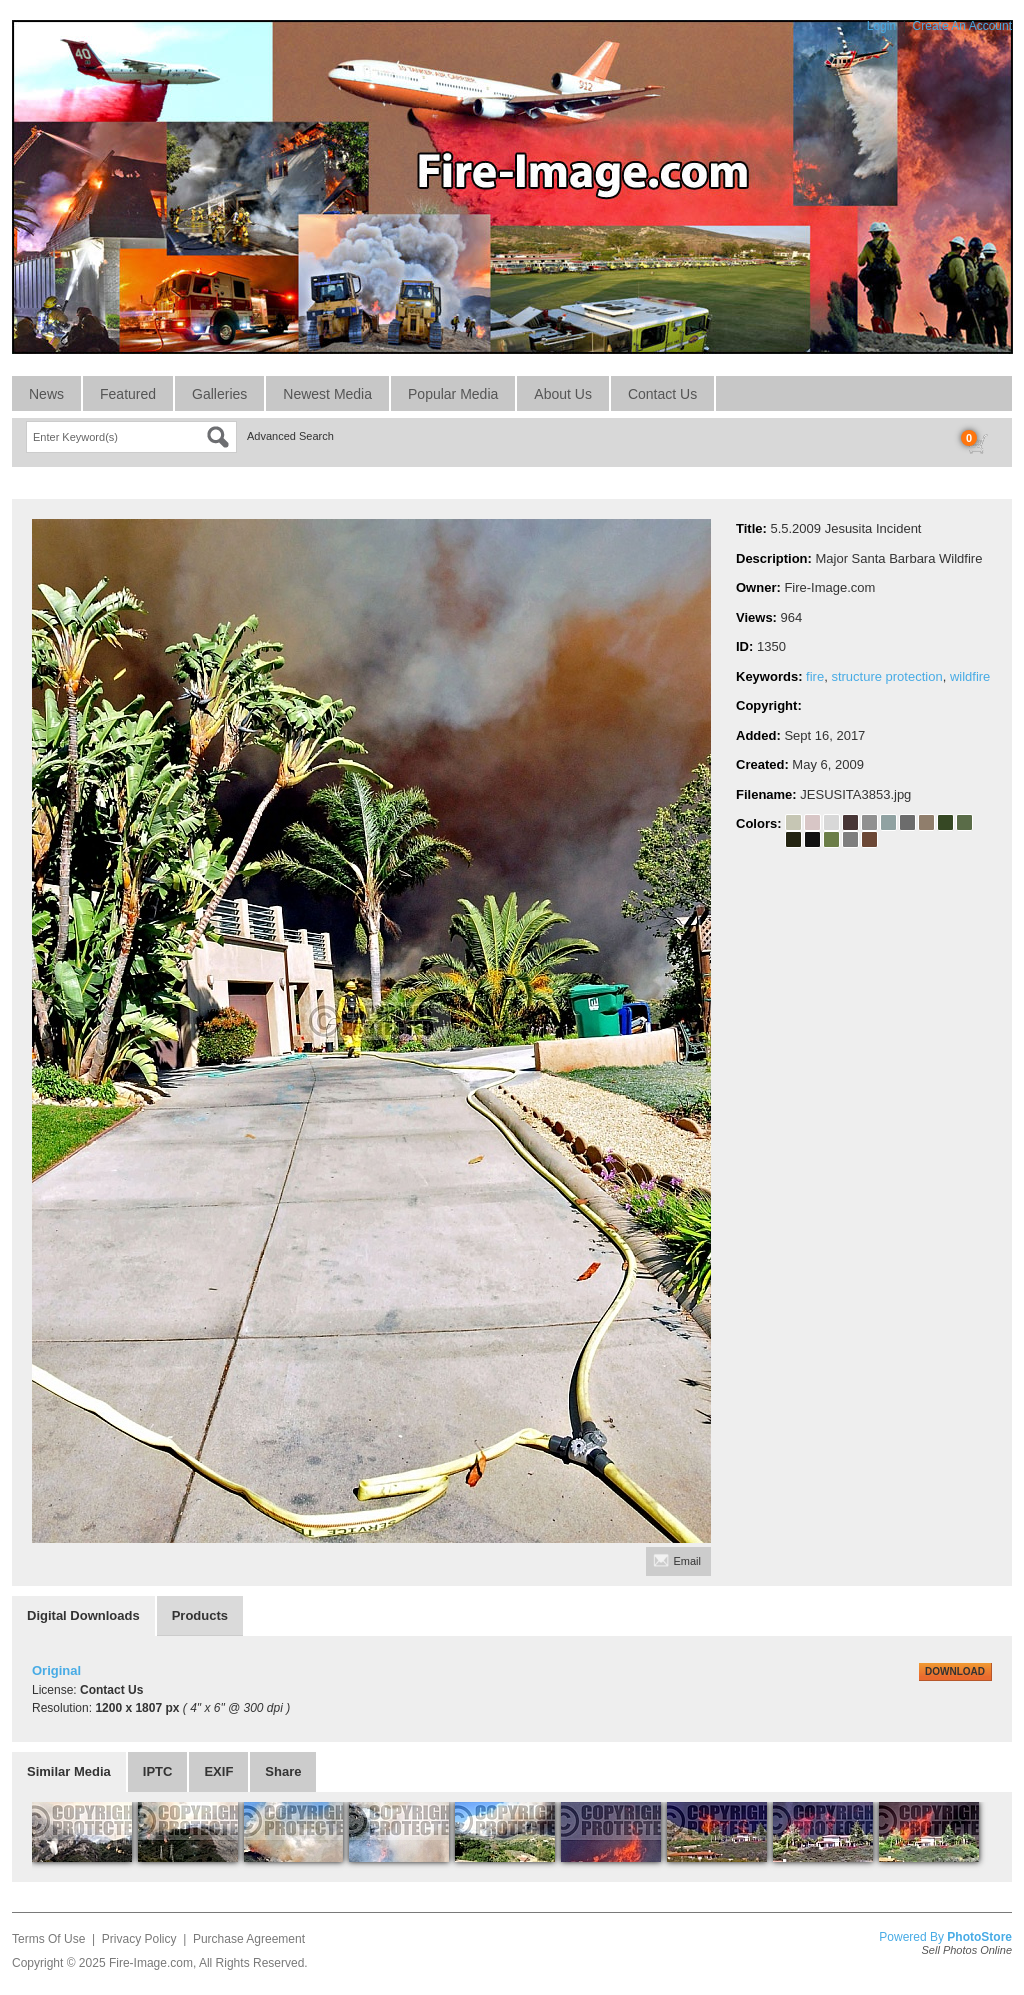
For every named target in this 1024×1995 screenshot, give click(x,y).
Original (56, 1670)
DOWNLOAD (955, 1671)
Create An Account (962, 26)
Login (881, 26)
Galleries (219, 394)
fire (815, 676)
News (46, 394)
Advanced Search (290, 436)
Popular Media (453, 394)
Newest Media (327, 394)
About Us (563, 394)
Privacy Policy (139, 1939)
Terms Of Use (48, 1939)
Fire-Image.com (151, 1963)
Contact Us (662, 394)
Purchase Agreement (249, 1939)
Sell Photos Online (967, 1950)
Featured (128, 394)
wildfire (970, 676)
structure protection (886, 676)
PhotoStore (979, 1937)
